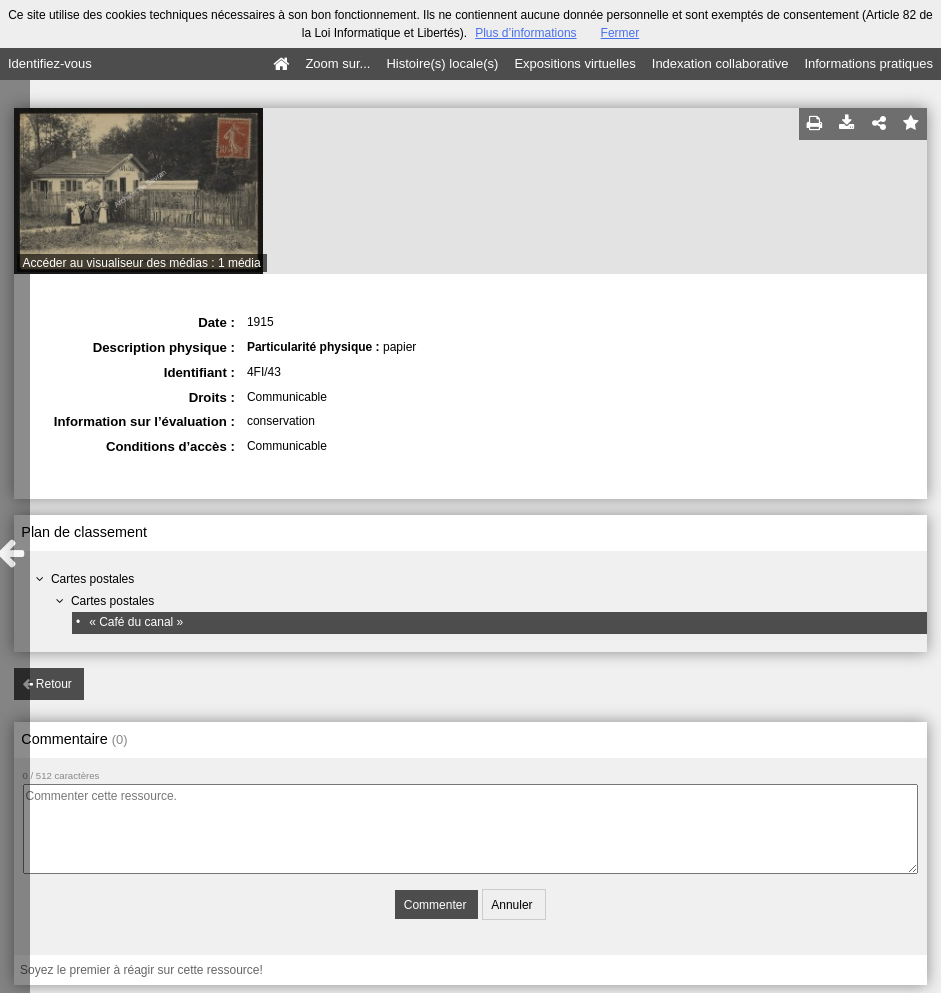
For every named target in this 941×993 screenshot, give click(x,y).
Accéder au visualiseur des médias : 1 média (142, 263)
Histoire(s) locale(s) (442, 63)
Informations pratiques (868, 63)
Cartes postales (92, 579)
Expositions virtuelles (574, 63)
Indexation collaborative (720, 63)
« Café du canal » (136, 622)
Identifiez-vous (50, 63)
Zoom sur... (337, 63)
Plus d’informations (525, 33)
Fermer (620, 33)
